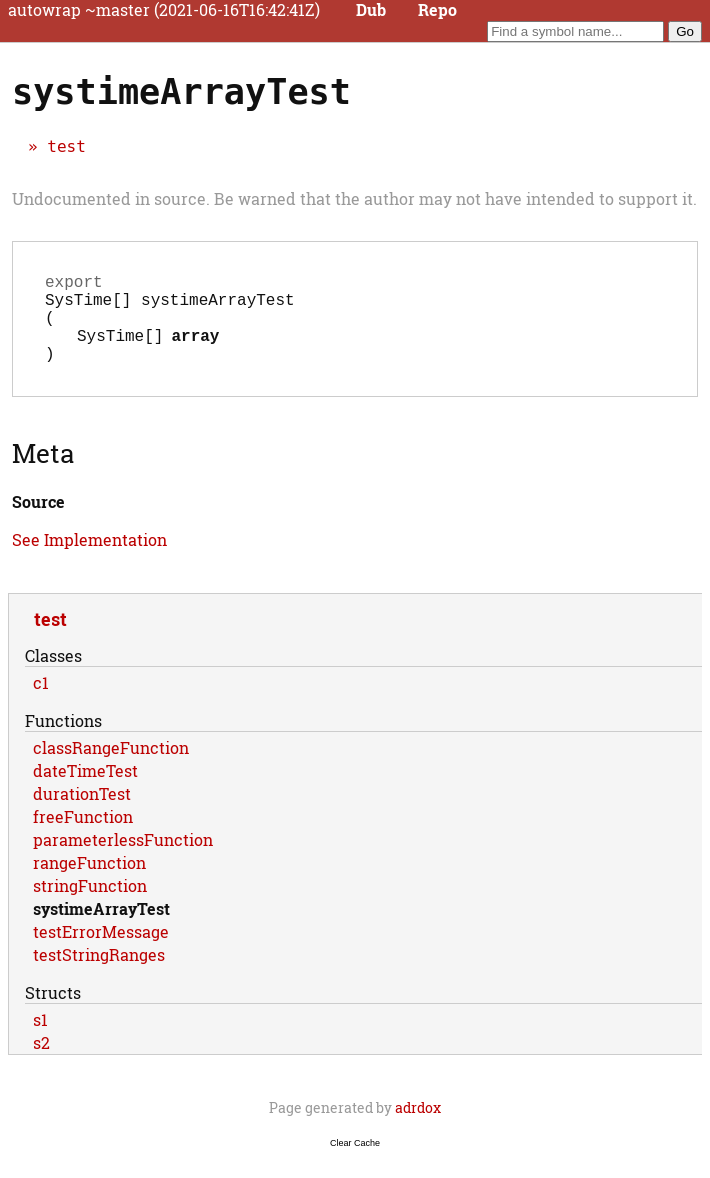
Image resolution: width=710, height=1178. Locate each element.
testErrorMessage (101, 951)
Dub (371, 10)
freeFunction (83, 836)
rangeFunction (89, 882)
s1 (40, 1039)
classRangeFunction (111, 767)
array (195, 351)
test (66, 146)
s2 (41, 1062)
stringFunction (90, 905)
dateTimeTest (85, 790)
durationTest (82, 813)
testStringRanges (99, 974)
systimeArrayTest (101, 928)
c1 (41, 702)
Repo (437, 10)
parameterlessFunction (123, 859)
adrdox (418, 1127)
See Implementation (89, 559)
